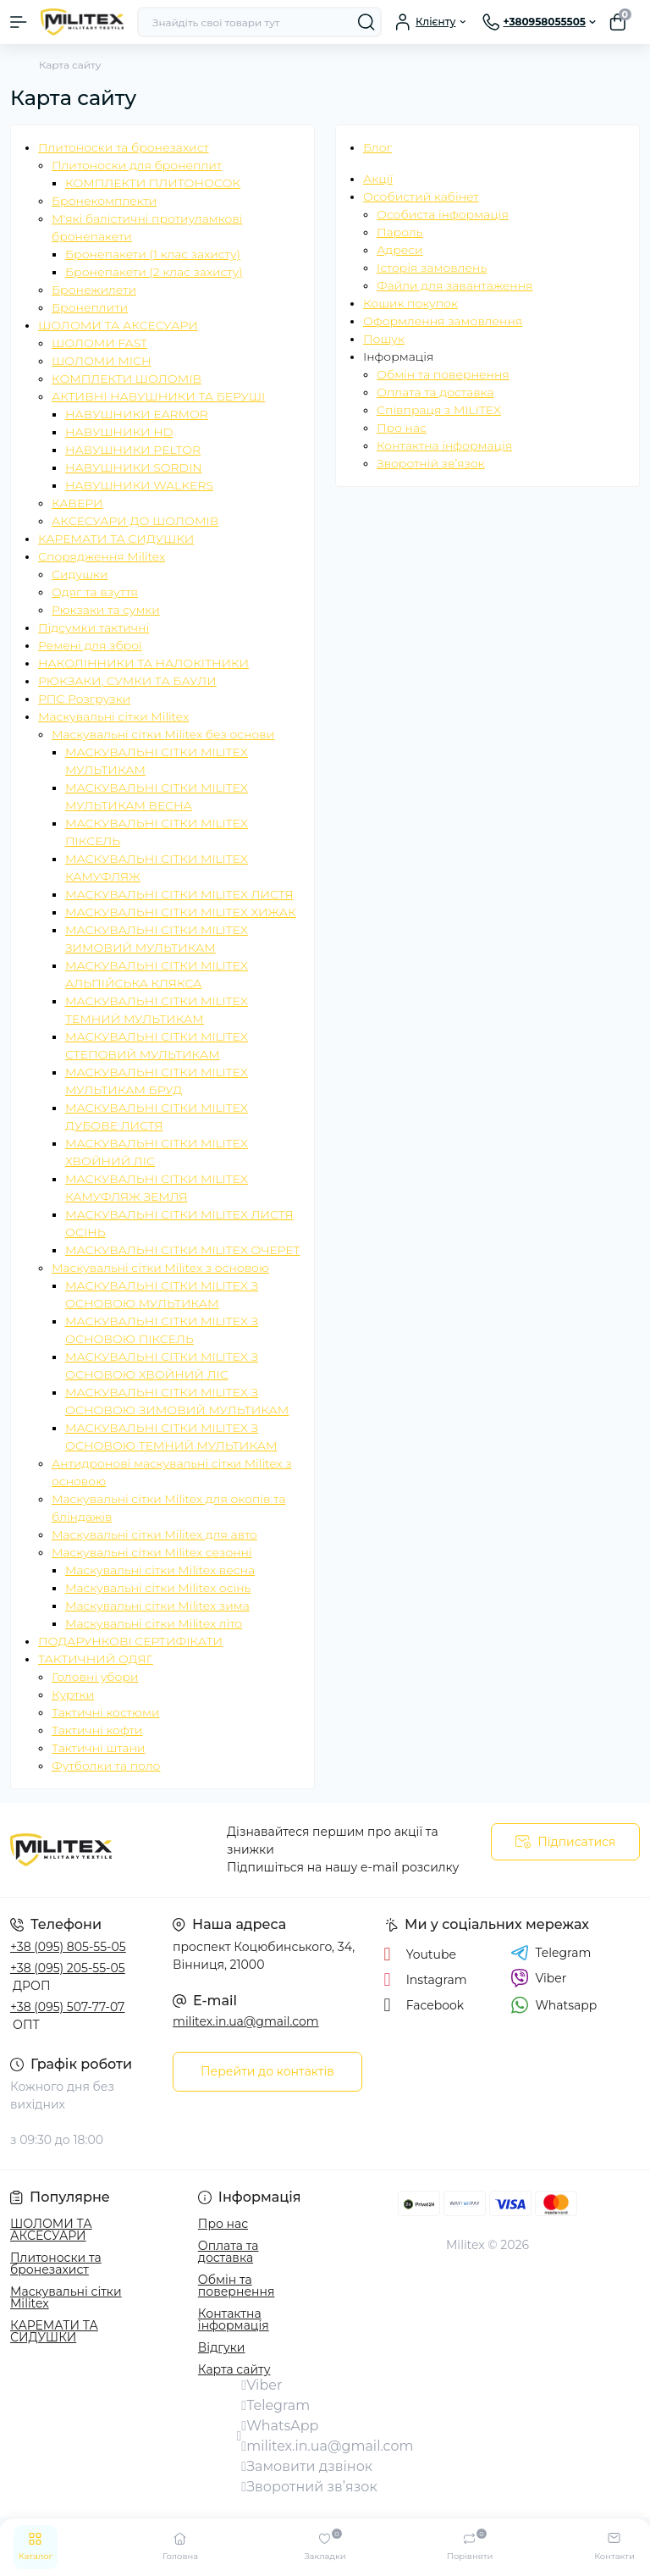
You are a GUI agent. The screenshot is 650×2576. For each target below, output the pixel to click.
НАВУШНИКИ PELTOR (133, 449)
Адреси (400, 249)
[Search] (366, 22)
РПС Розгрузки (84, 698)
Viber (538, 1978)
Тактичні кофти (97, 1730)
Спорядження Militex (101, 556)
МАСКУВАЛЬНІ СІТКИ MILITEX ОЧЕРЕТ (182, 1250)
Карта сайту (234, 2369)
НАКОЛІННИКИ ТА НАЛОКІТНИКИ (143, 663)
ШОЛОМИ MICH (101, 360)
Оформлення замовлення (442, 321)
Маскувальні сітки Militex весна (160, 1570)
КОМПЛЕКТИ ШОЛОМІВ (126, 378)
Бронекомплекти (104, 200)
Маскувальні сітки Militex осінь (158, 1587)
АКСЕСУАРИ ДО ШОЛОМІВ (135, 520)
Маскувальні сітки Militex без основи (163, 734)
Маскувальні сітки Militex (113, 716)
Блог (377, 147)
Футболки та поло (106, 1765)
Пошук (384, 338)
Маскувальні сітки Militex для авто (154, 1534)
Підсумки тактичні (93, 627)
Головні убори (95, 1676)
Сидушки (80, 574)
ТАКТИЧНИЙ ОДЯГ (95, 1659)
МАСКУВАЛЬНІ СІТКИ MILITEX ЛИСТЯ (179, 894)
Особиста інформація (443, 214)
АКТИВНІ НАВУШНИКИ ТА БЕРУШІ (158, 396)
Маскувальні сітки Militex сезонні (152, 1552)
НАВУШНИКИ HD (119, 431)
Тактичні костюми (105, 1712)
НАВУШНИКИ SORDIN (133, 467)
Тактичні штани (99, 1747)
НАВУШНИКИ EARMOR (136, 414)
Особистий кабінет (421, 196)
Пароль (400, 232)
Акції (378, 178)
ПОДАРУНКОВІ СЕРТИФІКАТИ (130, 1641)
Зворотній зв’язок (431, 463)
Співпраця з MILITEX (439, 409)
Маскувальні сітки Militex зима (157, 1605)
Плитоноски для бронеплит (137, 165)
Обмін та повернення (443, 374)
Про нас (402, 427)
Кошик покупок (410, 303)
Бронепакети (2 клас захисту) (154, 271)
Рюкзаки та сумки (106, 609)
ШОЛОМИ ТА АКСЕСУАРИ (118, 325)
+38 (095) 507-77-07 (67, 2007)
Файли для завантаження (454, 285)
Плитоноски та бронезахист (123, 147)
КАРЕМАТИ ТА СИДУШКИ (116, 538)
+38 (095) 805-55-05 (68, 1946)
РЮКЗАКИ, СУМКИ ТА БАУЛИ (127, 680)
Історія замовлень (432, 267)
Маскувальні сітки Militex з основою (160, 1267)
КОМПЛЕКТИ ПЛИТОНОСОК (152, 183)
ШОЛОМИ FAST (99, 343)
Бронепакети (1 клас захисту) (152, 254)
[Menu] (18, 22)
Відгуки (221, 2347)
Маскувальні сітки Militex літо (153, 1623)
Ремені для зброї (90, 645)
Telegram (551, 1952)
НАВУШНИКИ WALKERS (139, 485)
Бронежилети (94, 289)
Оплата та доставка (435, 392)
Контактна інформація (444, 445)
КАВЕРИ (77, 503)
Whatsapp (554, 2005)
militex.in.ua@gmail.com (246, 2021)
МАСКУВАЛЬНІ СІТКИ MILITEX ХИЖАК (180, 912)
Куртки (73, 1694)
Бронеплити (90, 307)
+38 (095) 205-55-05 (67, 1968)
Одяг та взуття (95, 592)
